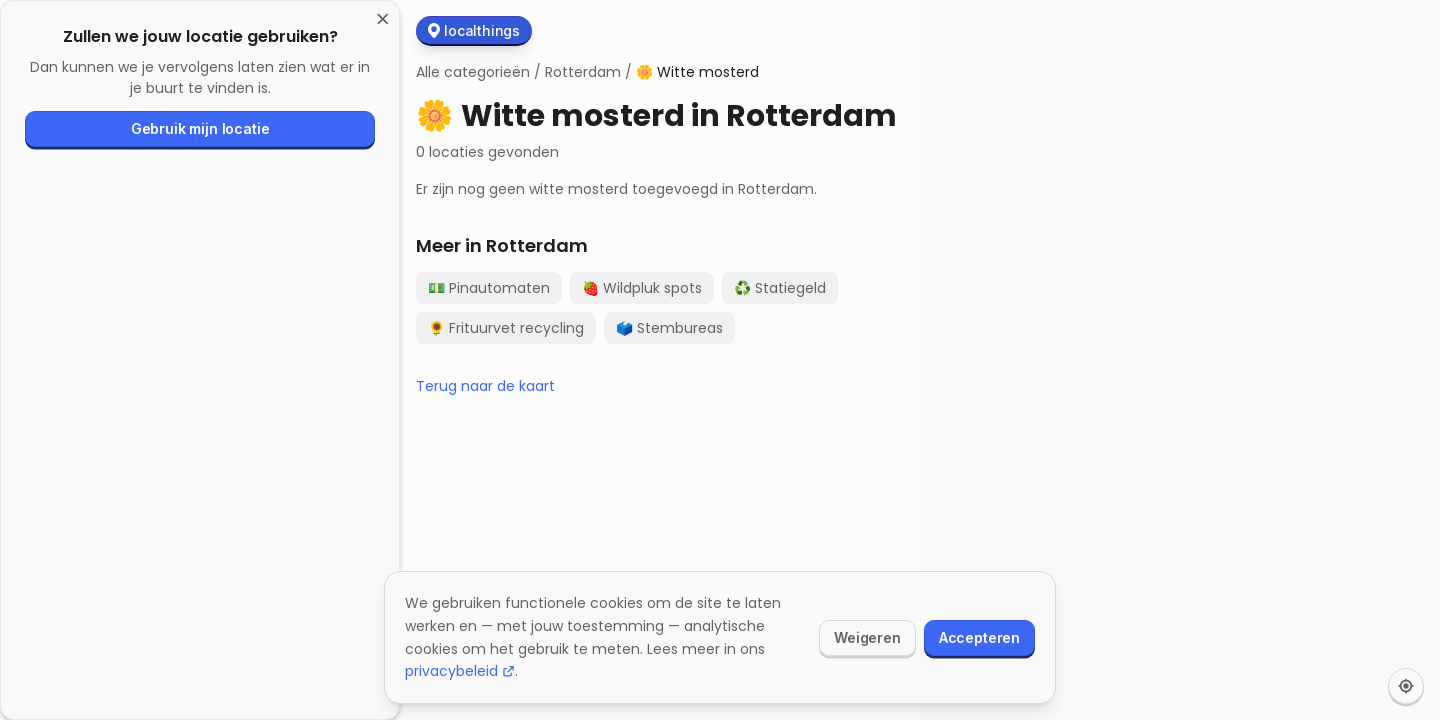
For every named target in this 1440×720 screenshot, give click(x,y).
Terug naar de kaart (485, 386)
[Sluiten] (383, 19)
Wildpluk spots (642, 288)
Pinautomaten (489, 288)
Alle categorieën (473, 72)
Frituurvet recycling (506, 328)
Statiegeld (780, 288)
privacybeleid (460, 671)
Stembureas (669, 328)
